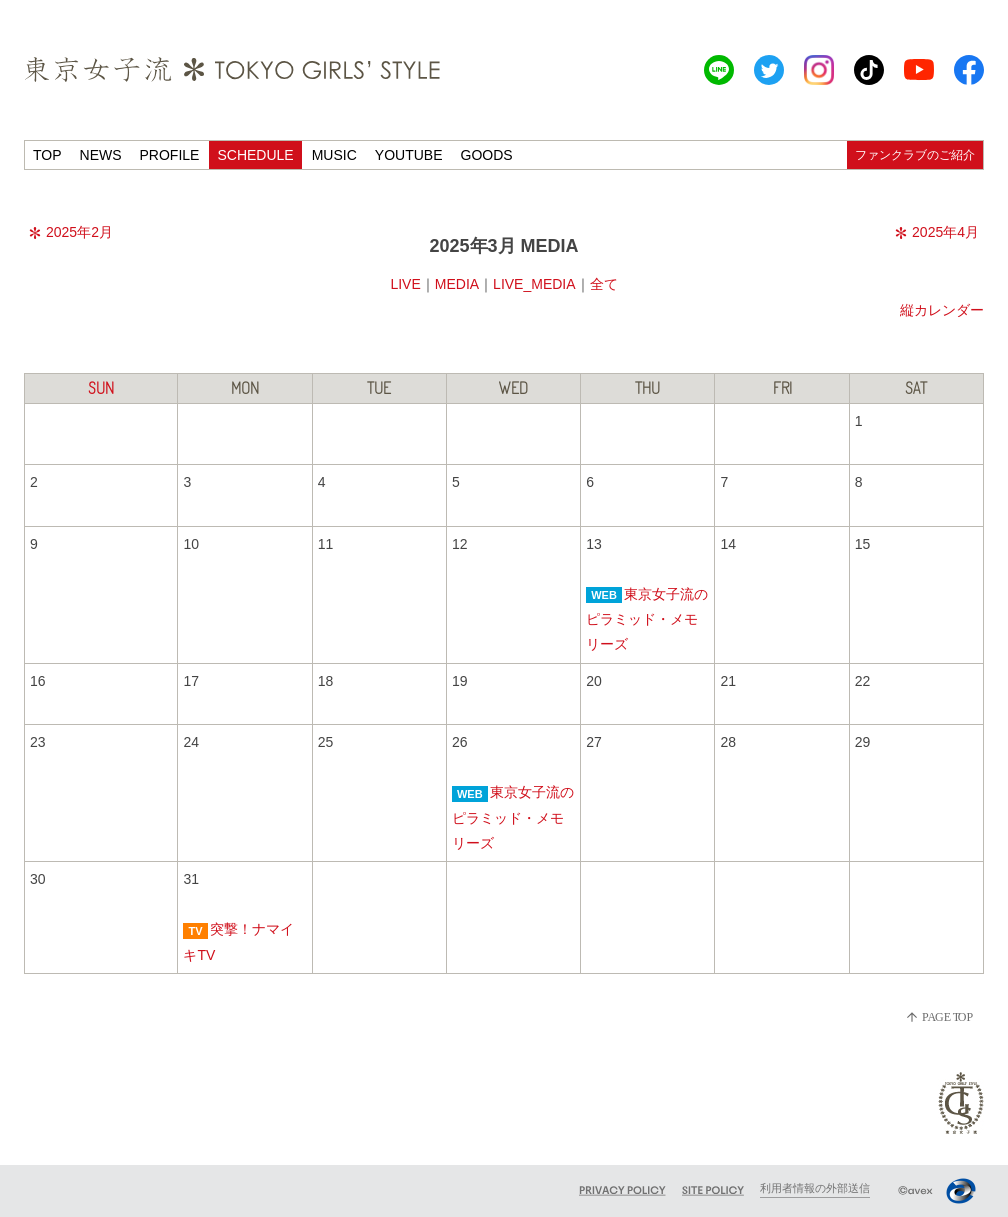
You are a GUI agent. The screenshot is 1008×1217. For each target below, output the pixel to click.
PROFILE (170, 155)
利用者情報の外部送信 (815, 1188)
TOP (47, 155)
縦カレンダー (942, 310)
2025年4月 (937, 232)
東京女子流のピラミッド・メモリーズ (647, 619)
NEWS (101, 155)
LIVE (405, 284)
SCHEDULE (255, 155)
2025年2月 (71, 232)
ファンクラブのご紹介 (915, 155)
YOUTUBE (409, 155)
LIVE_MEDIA (534, 284)
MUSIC (334, 155)
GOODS (487, 155)
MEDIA (457, 284)
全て (604, 284)
